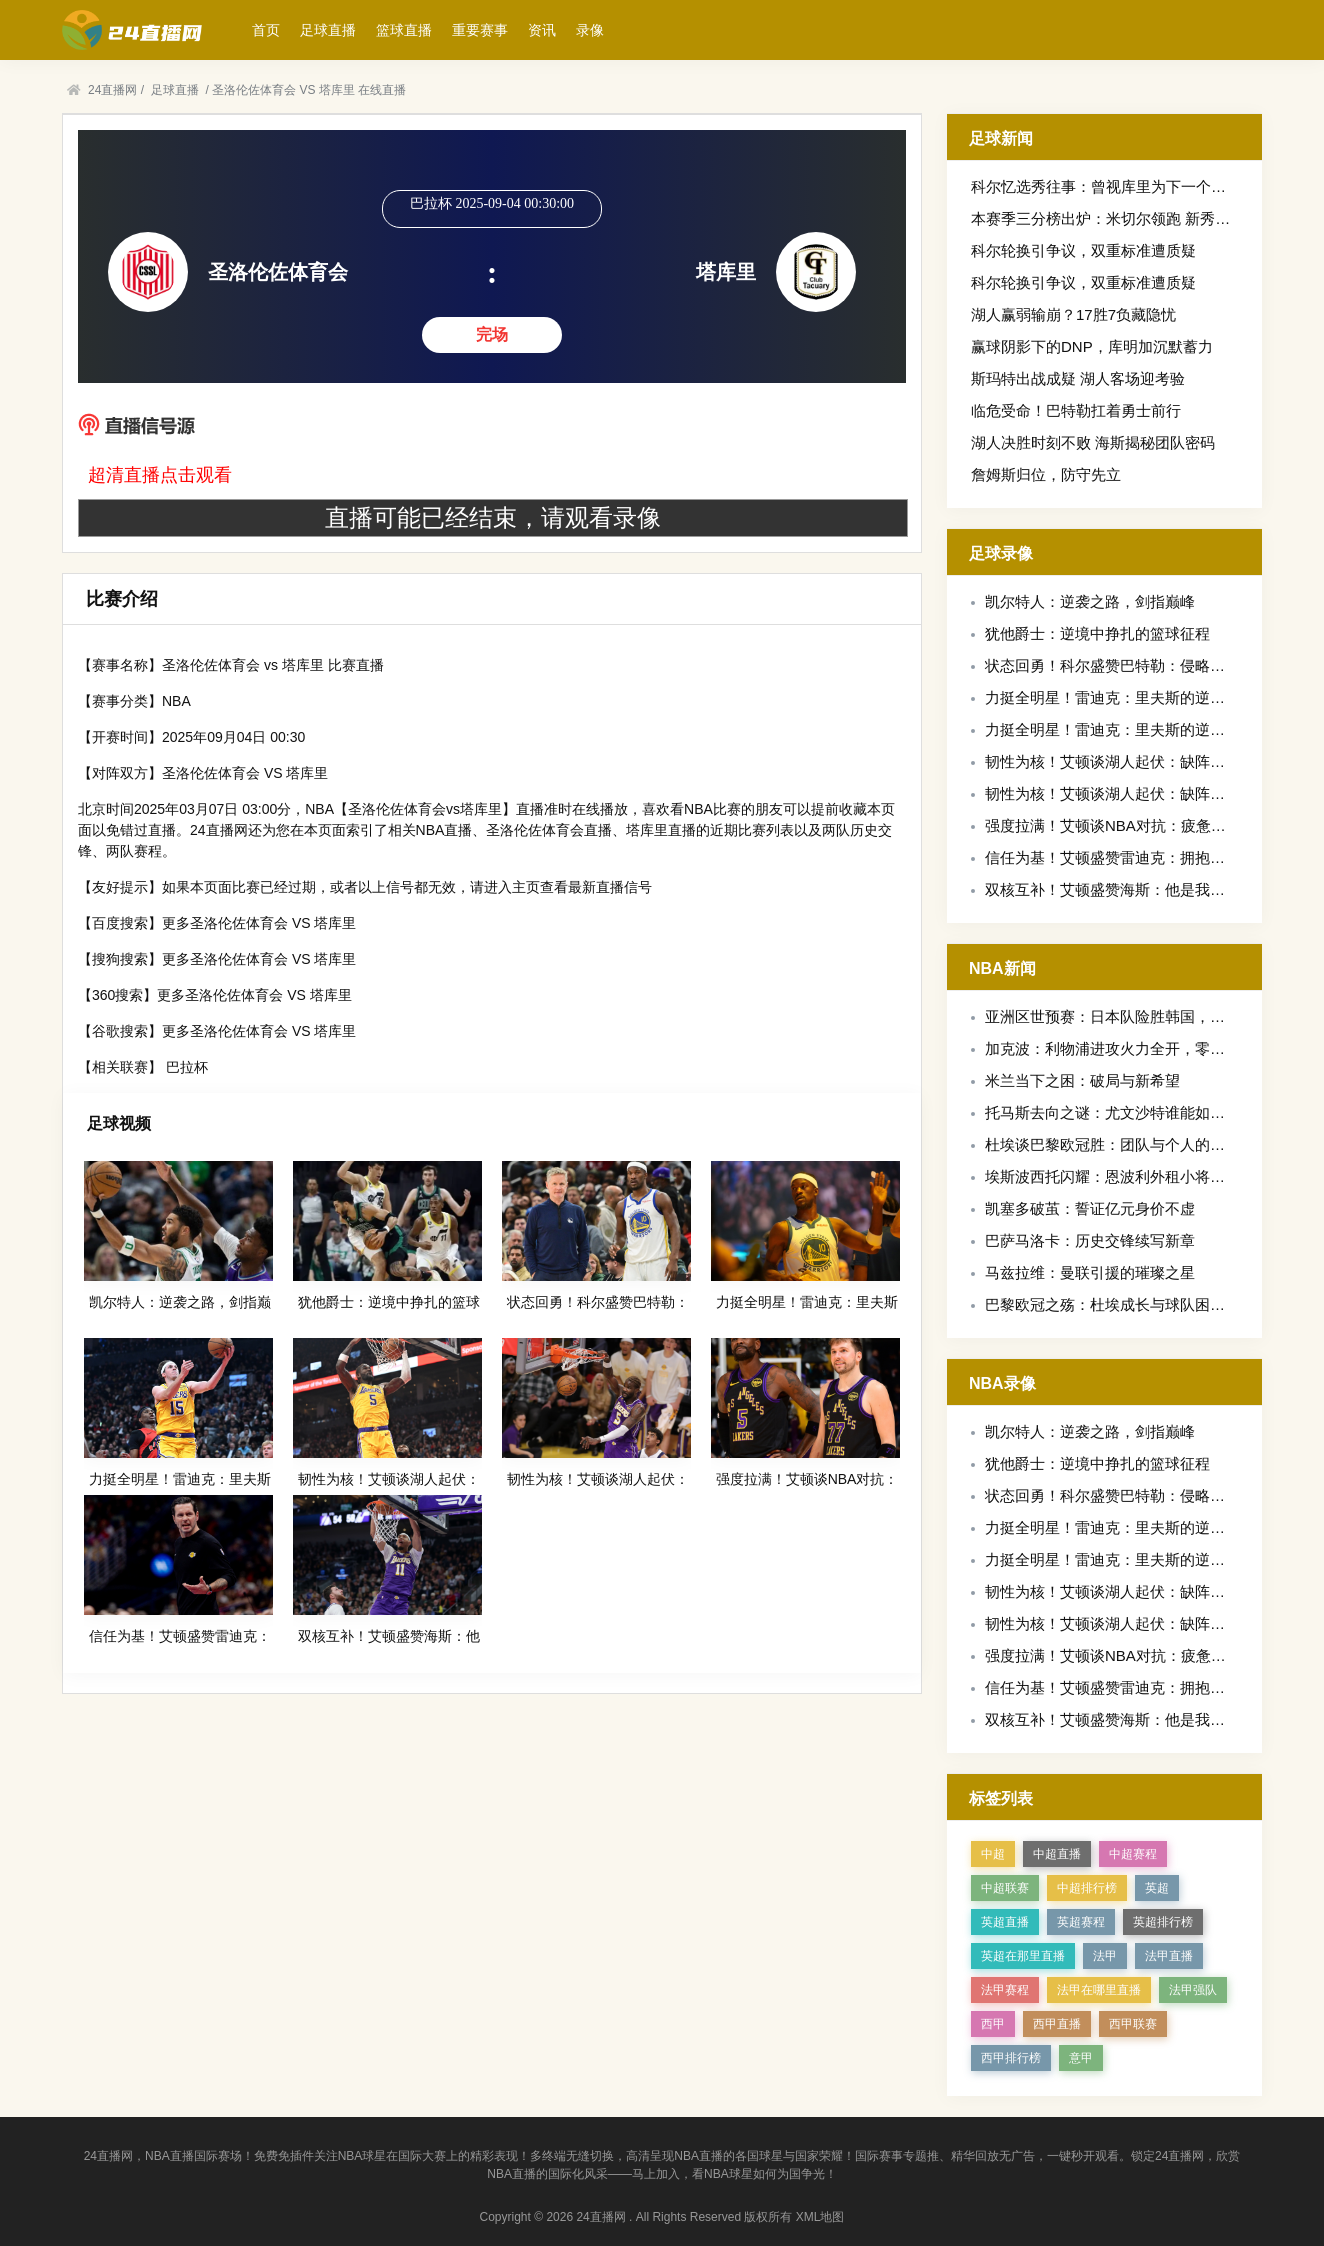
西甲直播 (1057, 2024)
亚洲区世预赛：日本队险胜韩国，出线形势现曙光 (1150, 1016)
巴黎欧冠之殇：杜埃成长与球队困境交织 (1120, 1304)
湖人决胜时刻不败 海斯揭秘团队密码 (1093, 442)
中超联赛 (1005, 1888)
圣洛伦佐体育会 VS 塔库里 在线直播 (309, 90)
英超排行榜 (1163, 1922)
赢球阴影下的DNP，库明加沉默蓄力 (1092, 346)
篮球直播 (404, 30)
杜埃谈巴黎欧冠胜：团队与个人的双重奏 (1120, 1144)
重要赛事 (480, 30)
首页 (266, 30)
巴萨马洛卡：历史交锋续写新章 (1090, 1240)
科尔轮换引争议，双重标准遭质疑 (1083, 250)
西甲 (993, 2024)
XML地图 (820, 2217)
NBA (176, 701)
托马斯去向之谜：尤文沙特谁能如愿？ (1112, 1112)
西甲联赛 (1133, 2024)
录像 (590, 30)
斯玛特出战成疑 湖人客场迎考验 (1078, 378)
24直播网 (112, 90)
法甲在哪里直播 (1099, 1990)
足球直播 (328, 30)
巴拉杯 (187, 1067)
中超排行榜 (1087, 1888)
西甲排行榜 (1011, 2058)
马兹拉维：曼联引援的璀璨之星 (1090, 1272)
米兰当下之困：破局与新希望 (1082, 1080)
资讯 (542, 30)
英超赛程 (1081, 1922)
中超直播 (1057, 1854)
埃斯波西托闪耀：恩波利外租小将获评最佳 (1127, 1176)
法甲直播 (1169, 1956)
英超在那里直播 (1023, 1956)
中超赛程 (1133, 1854)
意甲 (1081, 2058)
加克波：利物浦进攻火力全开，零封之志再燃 (1135, 1048)
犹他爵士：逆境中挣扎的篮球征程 (1097, 633)
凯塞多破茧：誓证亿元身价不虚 (1090, 1208)
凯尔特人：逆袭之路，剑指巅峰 (1090, 601)
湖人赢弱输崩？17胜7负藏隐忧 (1073, 314)
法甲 (1105, 1956)
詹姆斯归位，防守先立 (1046, 474)
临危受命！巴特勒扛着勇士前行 (1076, 410)
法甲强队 (1193, 1990)
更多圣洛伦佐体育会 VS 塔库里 (259, 923)
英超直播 (1005, 1922)
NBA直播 (444, 830)
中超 (993, 1854)
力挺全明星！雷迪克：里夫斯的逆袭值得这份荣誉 (1150, 697)
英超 (1157, 1888)
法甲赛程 (1005, 1990)
